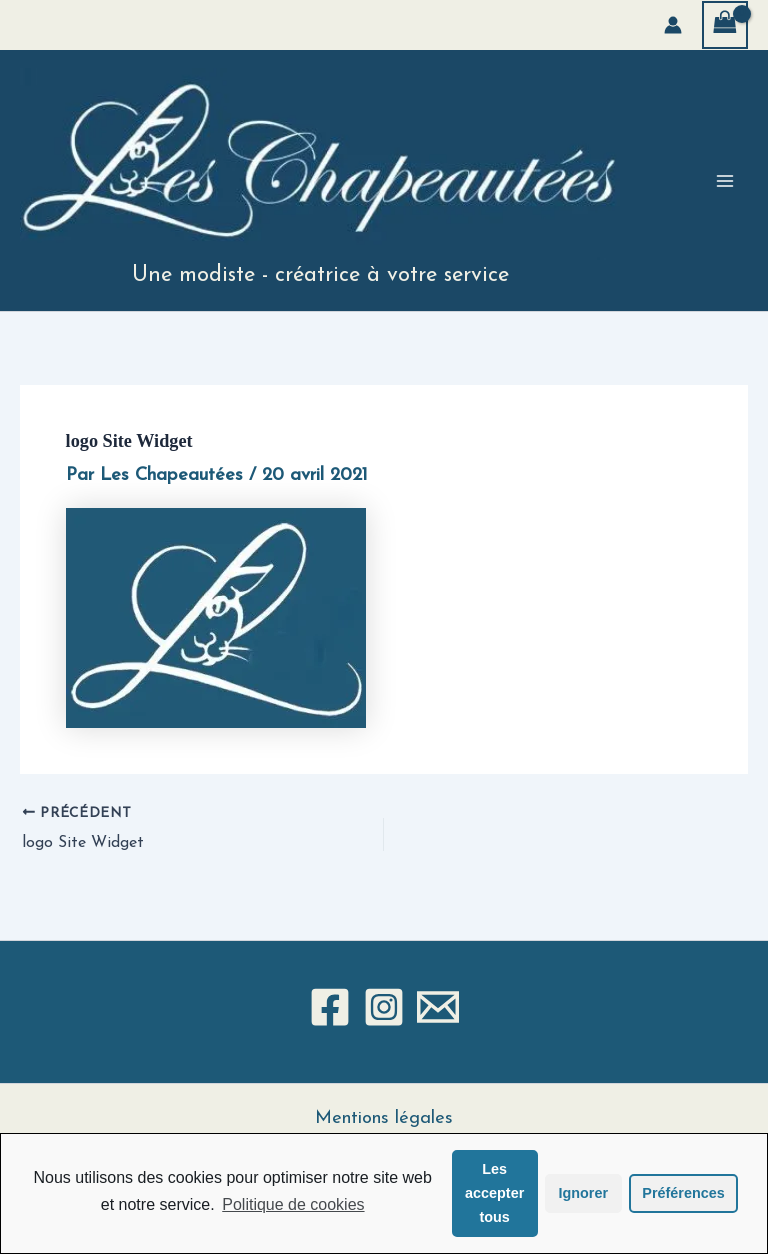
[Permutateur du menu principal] (725, 181)
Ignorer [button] (583, 1193)
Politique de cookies (293, 1204)
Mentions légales (384, 1118)
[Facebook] (330, 1007)
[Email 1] (438, 1007)
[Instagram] (384, 1007)
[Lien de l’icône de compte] (673, 25)
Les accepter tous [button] (494, 1193)
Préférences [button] (683, 1193)
